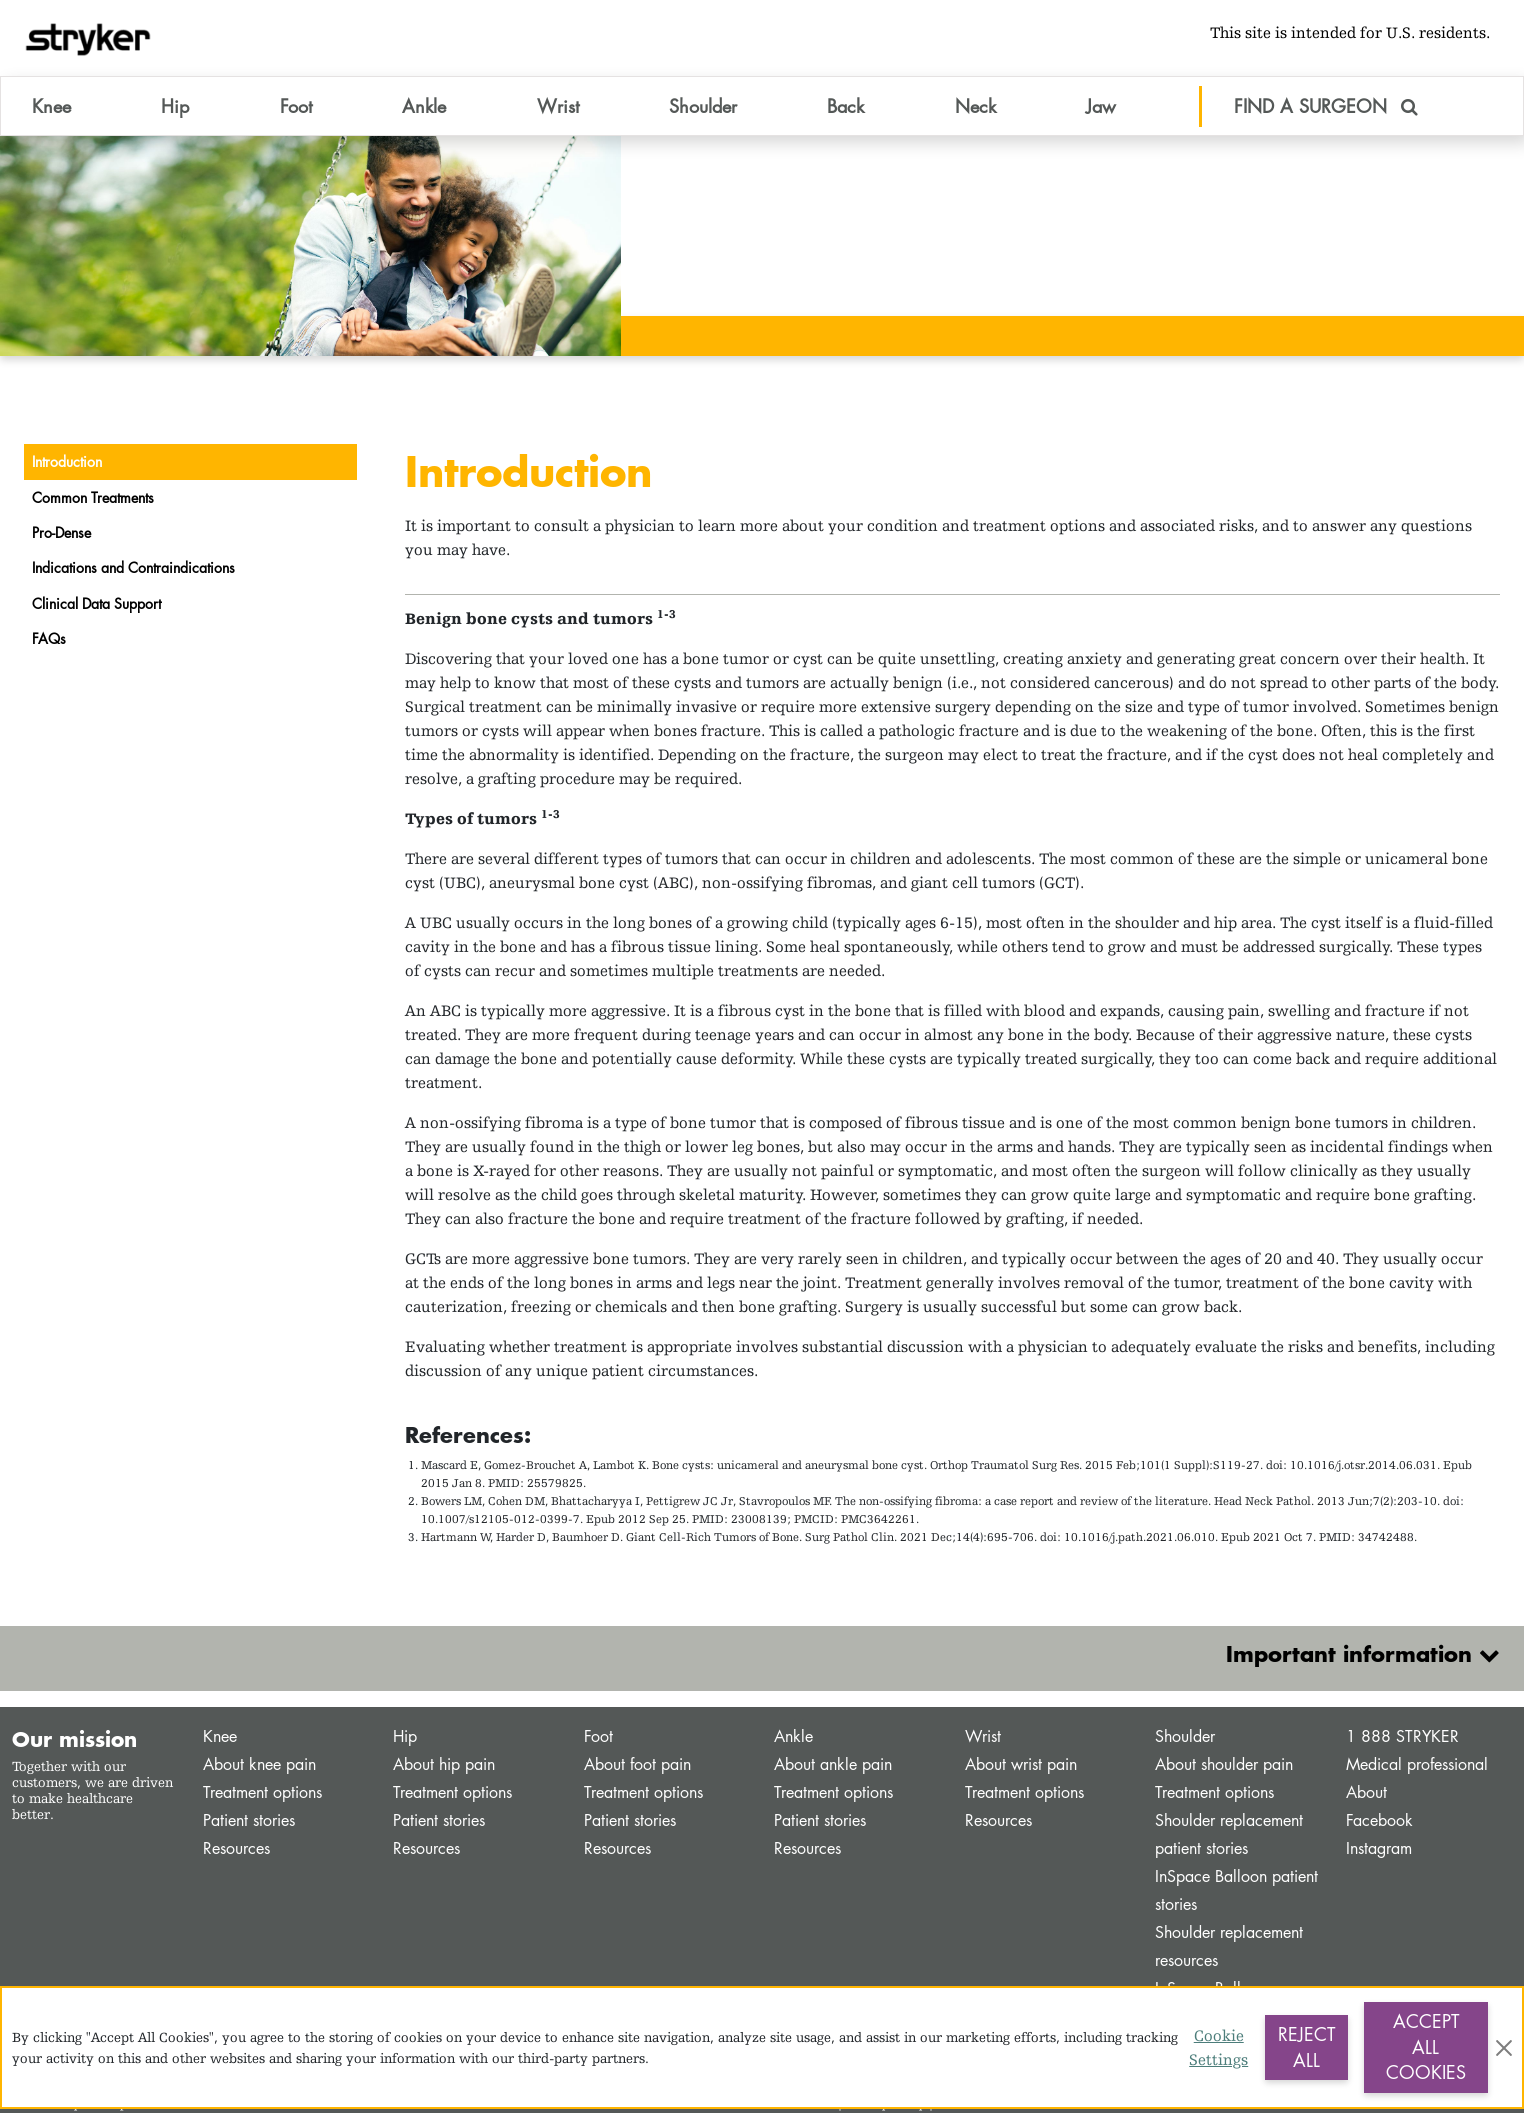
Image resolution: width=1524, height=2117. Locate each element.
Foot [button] (296, 109)
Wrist (983, 1740)
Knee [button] (51, 109)
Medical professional (1417, 1768)
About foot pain (637, 1768)
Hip (405, 1740)
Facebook (1379, 1824)
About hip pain (444, 1768)
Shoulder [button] (703, 109)
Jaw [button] (1101, 109)
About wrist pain (1021, 1768)
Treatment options (262, 1796)
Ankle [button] (424, 109)
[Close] (1504, 2048)
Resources (236, 1852)
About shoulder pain (1224, 1768)
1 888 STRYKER (1402, 1740)
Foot (598, 1740)
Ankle (793, 1740)
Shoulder (1185, 1740)
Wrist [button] (558, 109)
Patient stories (249, 1824)
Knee (220, 1740)
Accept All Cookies (1426, 2046)
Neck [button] (975, 109)
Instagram (1379, 1852)
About (1366, 1796)
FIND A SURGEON (1326, 109)
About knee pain (259, 1768)
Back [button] (845, 109)
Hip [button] (175, 109)
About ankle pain (833, 1768)
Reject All (1306, 2047)
